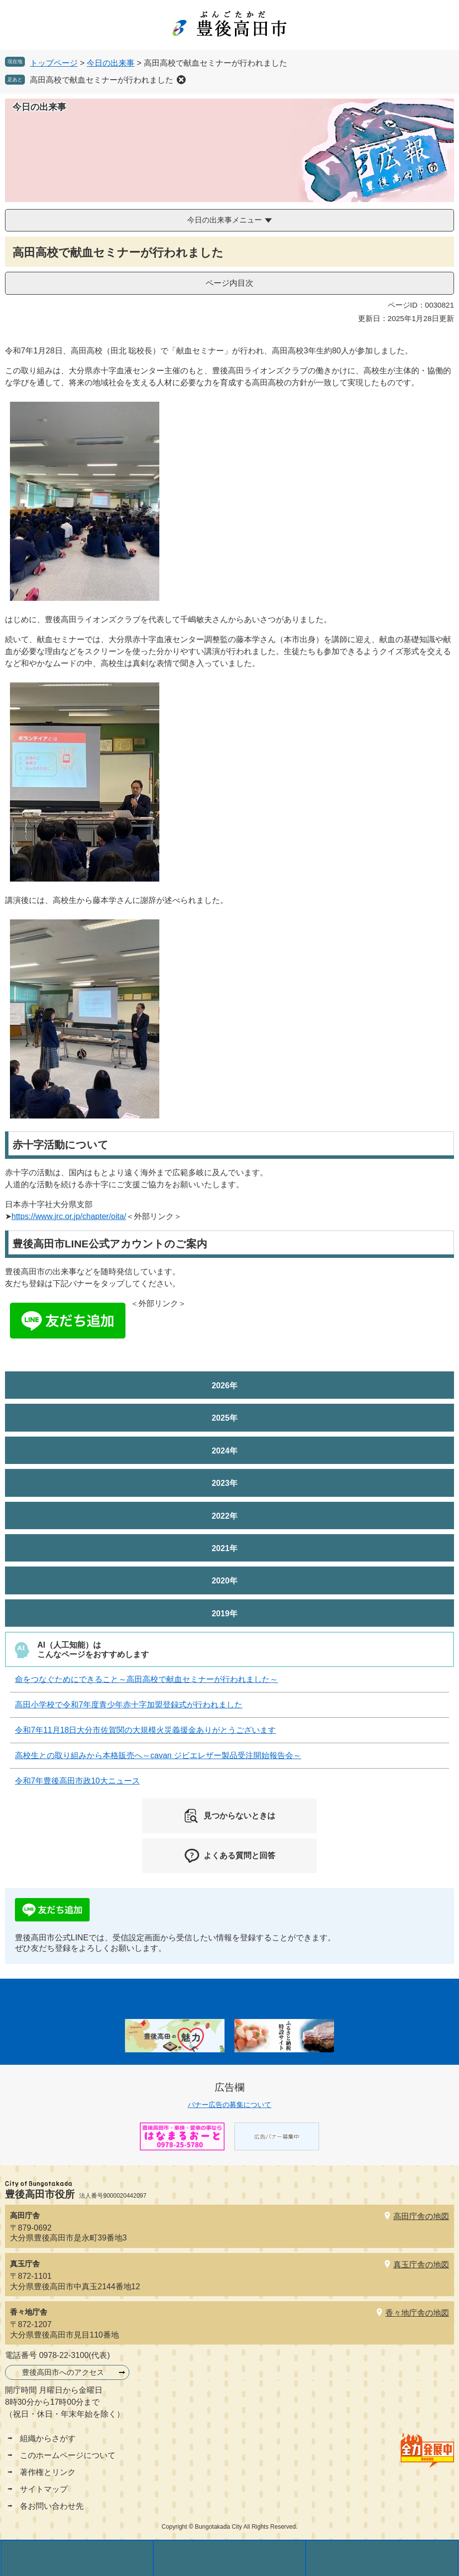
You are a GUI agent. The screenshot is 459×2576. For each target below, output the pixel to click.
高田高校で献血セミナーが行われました (101, 80)
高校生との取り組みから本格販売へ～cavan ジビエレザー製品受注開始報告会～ (158, 1755)
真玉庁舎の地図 (421, 2264)
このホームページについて (67, 2455)
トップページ (54, 63)
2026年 (224, 1385)
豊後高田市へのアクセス (63, 2372)
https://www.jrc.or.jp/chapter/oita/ (68, 1216)
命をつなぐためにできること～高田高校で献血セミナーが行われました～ (146, 1679)
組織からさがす (48, 2438)
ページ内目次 (229, 283)
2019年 (224, 1613)
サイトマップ (44, 2489)
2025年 (224, 1418)
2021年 (224, 1548)
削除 (181, 79)
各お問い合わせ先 (52, 2506)
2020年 (224, 1580)
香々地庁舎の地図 (417, 2313)
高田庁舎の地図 (421, 2216)
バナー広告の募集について (229, 2105)
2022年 (224, 1516)
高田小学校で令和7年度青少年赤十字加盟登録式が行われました (128, 1704)
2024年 (224, 1451)
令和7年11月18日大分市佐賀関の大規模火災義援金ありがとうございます (145, 1730)
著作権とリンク (48, 2472)
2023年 (224, 1483)
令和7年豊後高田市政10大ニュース (77, 1781)
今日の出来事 (110, 63)
